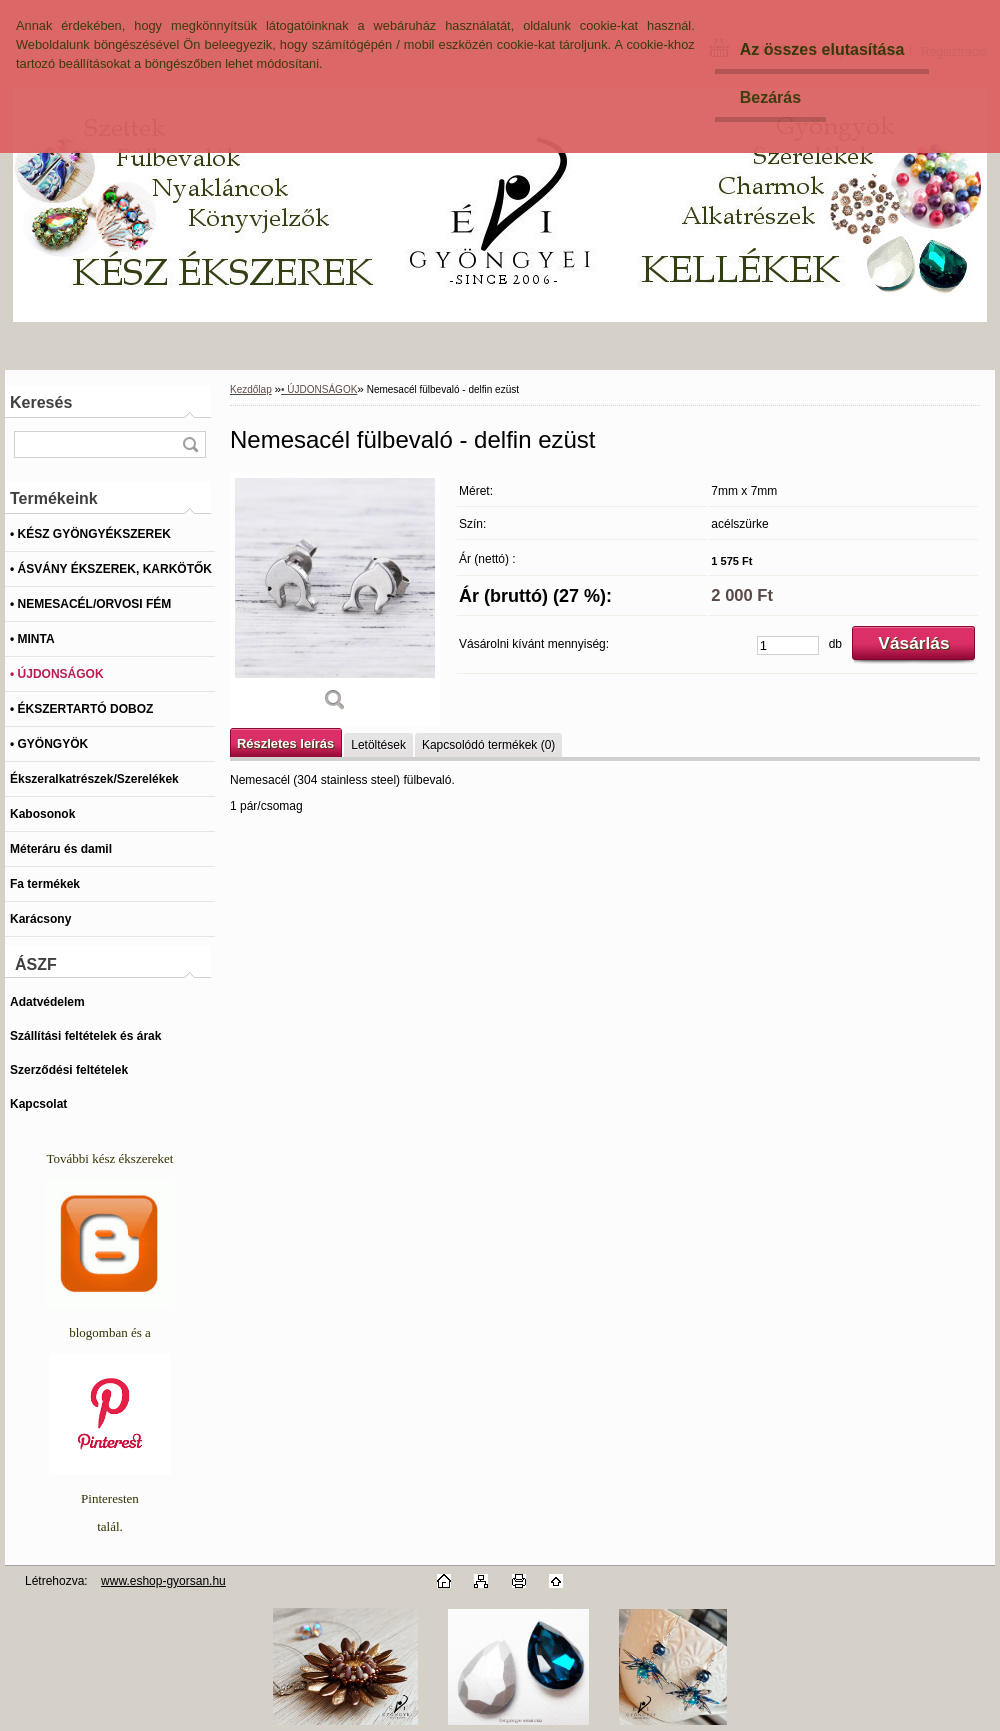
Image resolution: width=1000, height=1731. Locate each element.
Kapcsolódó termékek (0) (488, 745)
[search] (190, 444)
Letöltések (378, 745)
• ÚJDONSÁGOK (319, 389)
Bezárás (770, 97)
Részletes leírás (285, 743)
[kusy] (788, 645)
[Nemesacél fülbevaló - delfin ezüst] (335, 599)
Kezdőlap (251, 389)
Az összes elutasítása (822, 49)
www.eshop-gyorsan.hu (163, 1581)
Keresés (41, 402)
